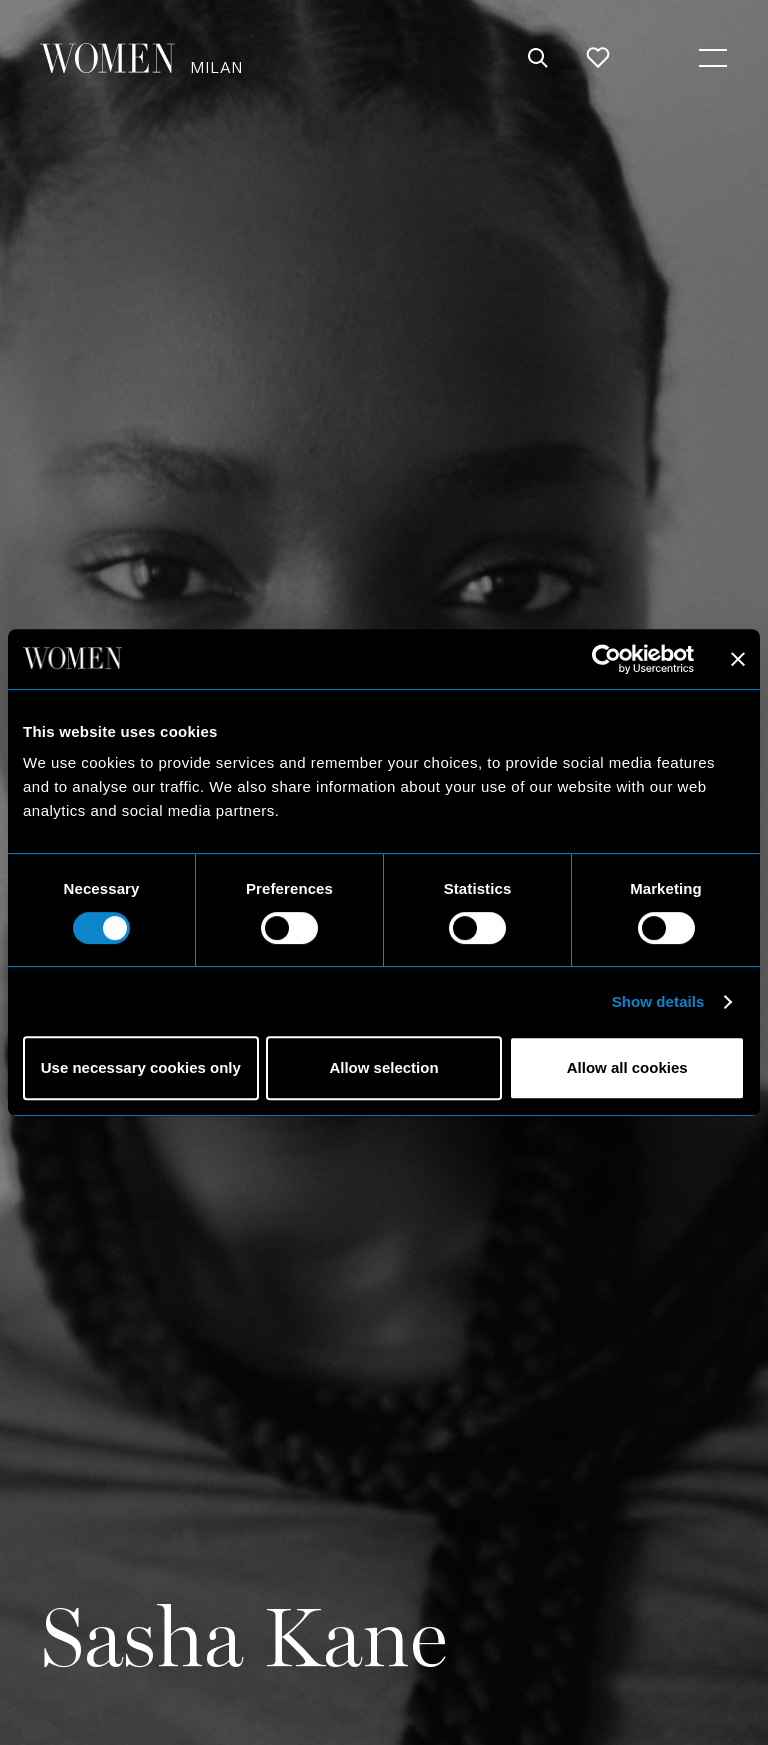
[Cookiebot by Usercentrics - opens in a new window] (606, 659)
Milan (216, 66)
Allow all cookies (627, 1067)
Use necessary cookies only (141, 1067)
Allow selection (383, 1067)
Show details (658, 1001)
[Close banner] (738, 659)
